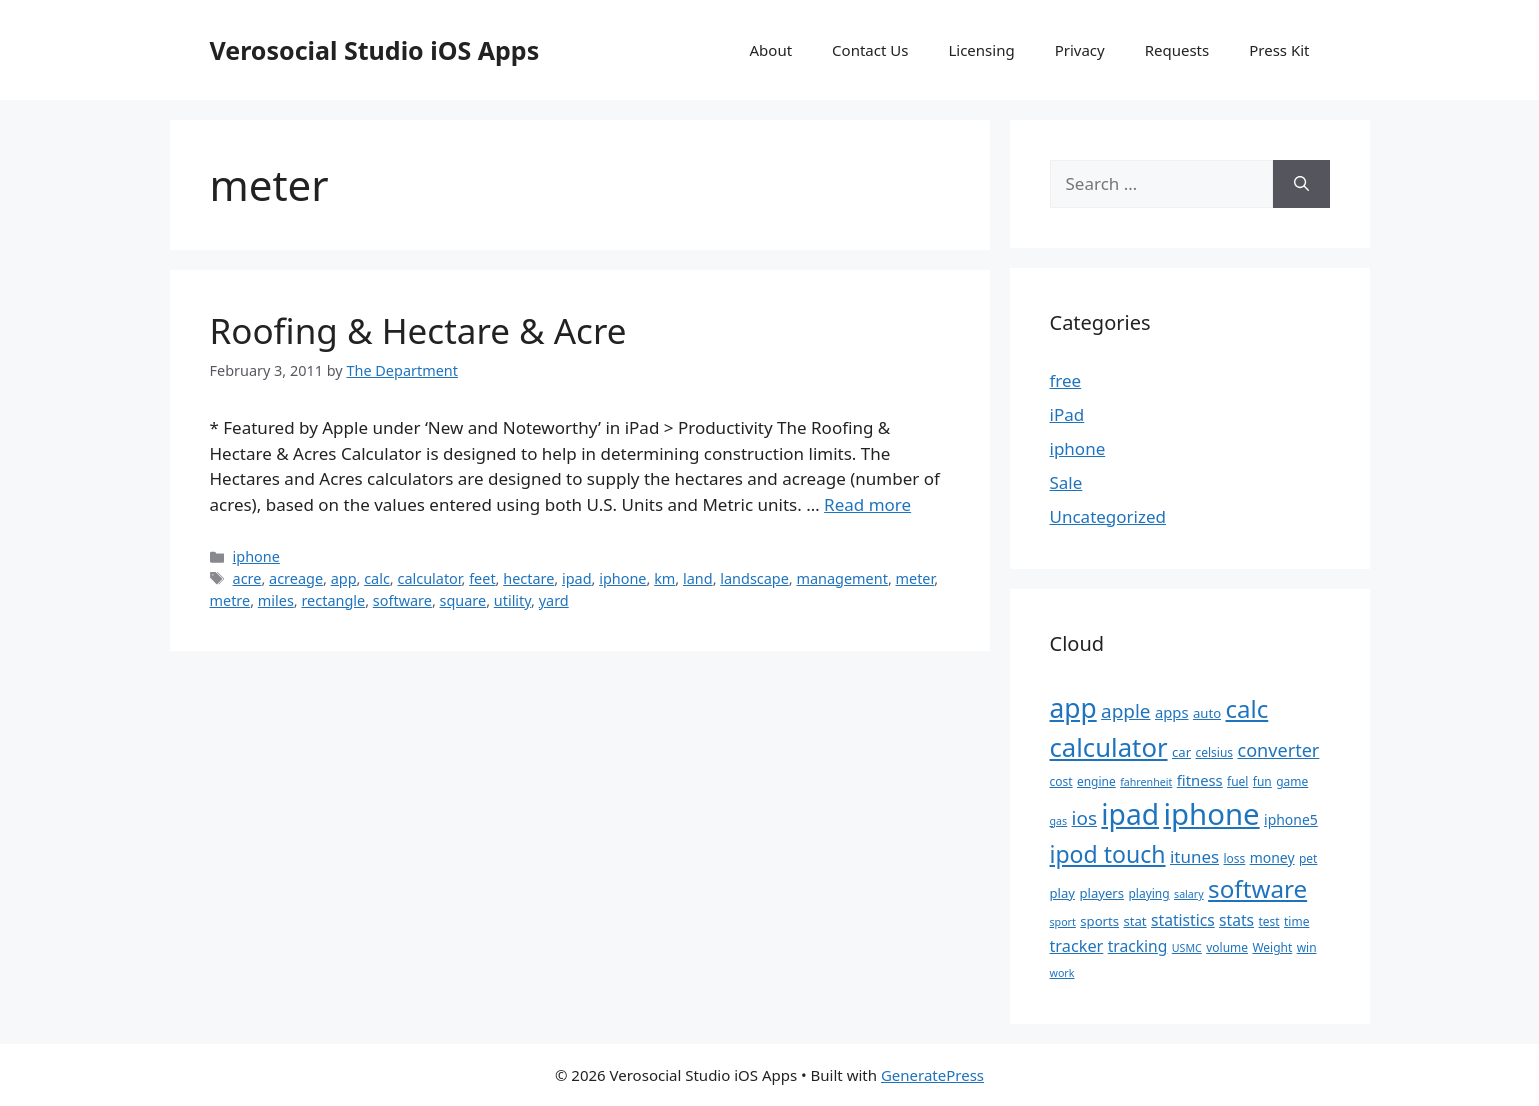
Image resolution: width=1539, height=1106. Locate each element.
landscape (754, 578)
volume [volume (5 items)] (1227, 947)
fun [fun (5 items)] (1262, 781)
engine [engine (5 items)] (1096, 781)
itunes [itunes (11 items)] (1194, 856)
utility (512, 600)
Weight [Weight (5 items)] (1272, 947)
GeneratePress (932, 1075)
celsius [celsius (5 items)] (1214, 752)
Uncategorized (1108, 516)
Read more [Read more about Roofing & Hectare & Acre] (867, 504)
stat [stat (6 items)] (1134, 921)
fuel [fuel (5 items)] (1237, 781)
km (664, 578)
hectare (528, 578)
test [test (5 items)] (1268, 921)
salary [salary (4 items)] (1189, 894)
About (771, 50)
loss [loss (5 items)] (1234, 858)
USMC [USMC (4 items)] (1187, 948)
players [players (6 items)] (1101, 893)
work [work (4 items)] (1062, 973)
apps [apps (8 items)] (1172, 712)
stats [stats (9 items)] (1236, 920)
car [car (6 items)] (1181, 752)
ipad (577, 578)
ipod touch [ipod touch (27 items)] (1108, 854)
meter (915, 578)
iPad (1067, 414)
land (698, 578)
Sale (1066, 482)
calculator (429, 578)
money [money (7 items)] (1272, 857)
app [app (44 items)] (1073, 708)
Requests (1177, 50)
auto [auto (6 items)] (1207, 713)
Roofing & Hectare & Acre (418, 330)
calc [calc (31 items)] (1247, 708)
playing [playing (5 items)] (1148, 893)
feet (482, 578)
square (463, 600)
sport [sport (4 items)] (1063, 922)
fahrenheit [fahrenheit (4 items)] (1146, 782)
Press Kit (1279, 50)
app (344, 578)
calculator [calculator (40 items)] (1109, 747)
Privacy (1080, 50)
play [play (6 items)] (1063, 893)
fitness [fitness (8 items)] (1200, 780)
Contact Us (870, 50)
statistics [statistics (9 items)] (1183, 920)
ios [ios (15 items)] (1084, 818)
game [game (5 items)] (1292, 781)
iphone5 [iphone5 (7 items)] (1291, 819)
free (1066, 380)
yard (554, 600)
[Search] (1301, 184)
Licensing (981, 50)
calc (377, 578)
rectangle (333, 600)
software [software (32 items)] (1257, 888)
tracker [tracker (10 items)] (1077, 946)
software (402, 600)
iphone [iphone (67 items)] (1211, 814)
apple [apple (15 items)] (1125, 711)
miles (276, 600)
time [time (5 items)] (1296, 921)
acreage (296, 578)
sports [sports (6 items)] (1099, 921)
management (841, 578)
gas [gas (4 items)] (1059, 821)
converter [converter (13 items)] (1278, 750)
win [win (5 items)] (1307, 947)
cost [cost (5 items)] (1061, 781)
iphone (256, 556)
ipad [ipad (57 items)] (1130, 814)
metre (230, 600)
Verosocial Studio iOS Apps (375, 50)
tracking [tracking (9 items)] (1138, 946)
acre (247, 578)
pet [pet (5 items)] (1308, 858)
